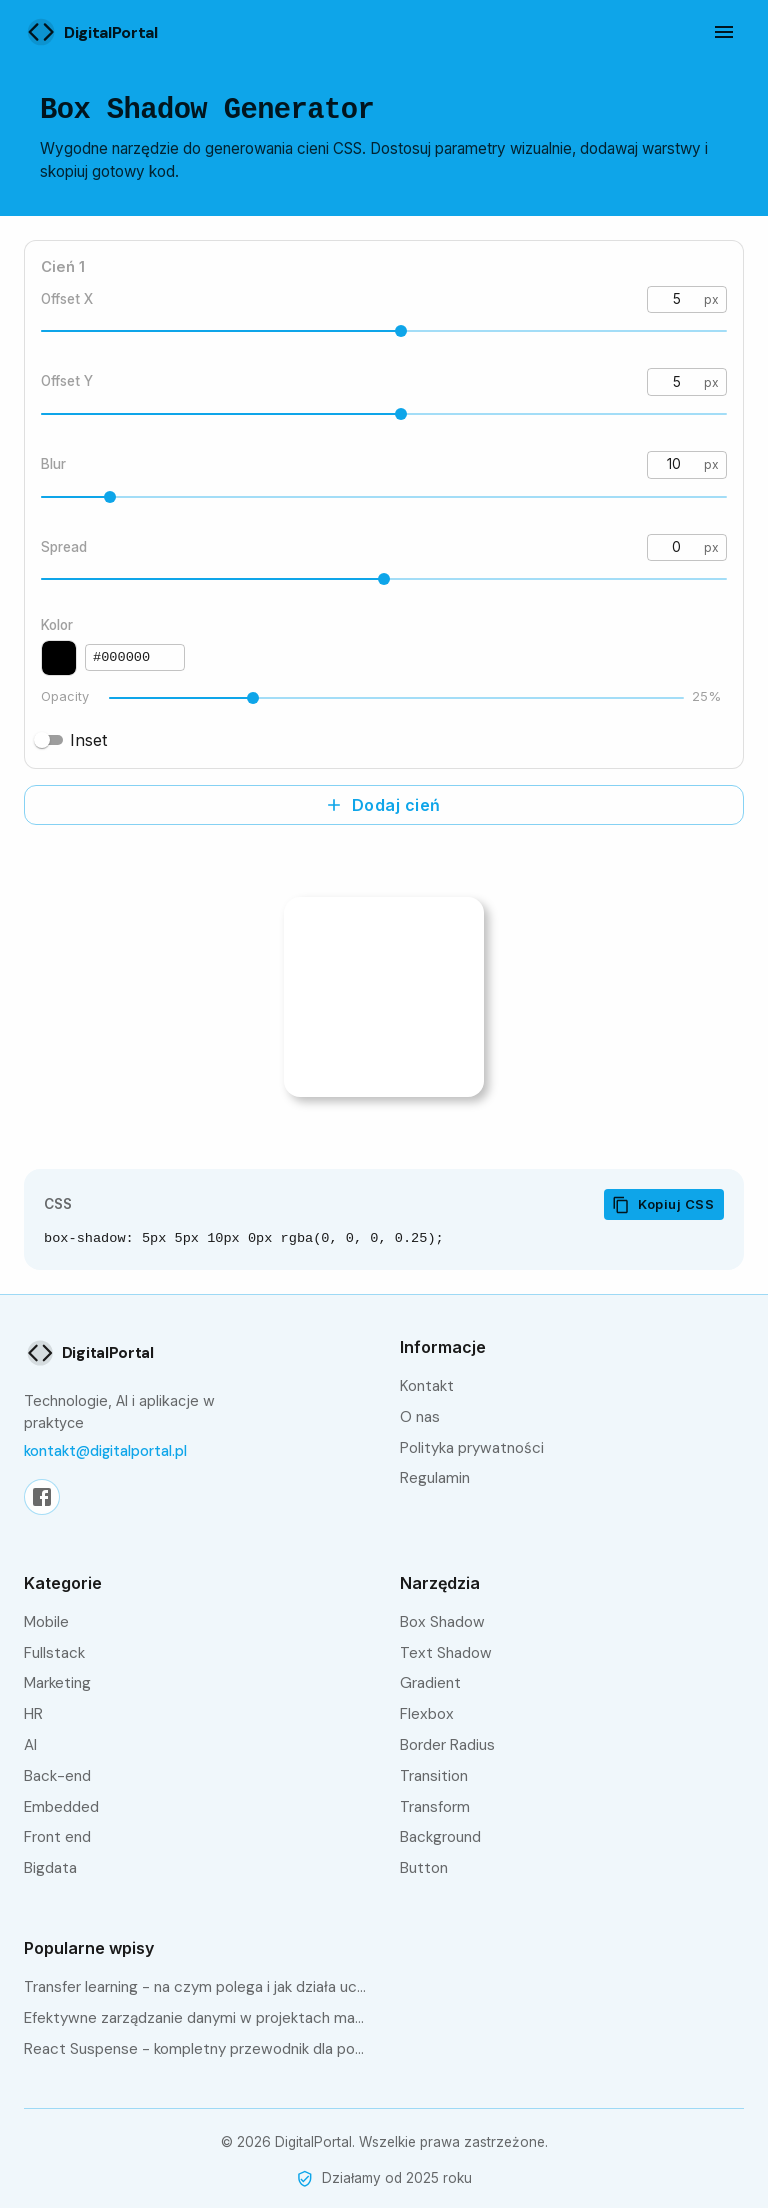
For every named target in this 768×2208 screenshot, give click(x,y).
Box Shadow (442, 1622)
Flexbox (427, 1714)
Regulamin (435, 1478)
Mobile (46, 1622)
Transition (434, 1776)
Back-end (57, 1776)
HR (33, 1714)
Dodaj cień (382, 805)
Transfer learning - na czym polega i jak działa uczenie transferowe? (196, 1987)
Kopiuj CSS (663, 1205)
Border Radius (447, 1745)
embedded (61, 1807)
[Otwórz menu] (724, 32)
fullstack (54, 1653)
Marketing (57, 1683)
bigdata (50, 1868)
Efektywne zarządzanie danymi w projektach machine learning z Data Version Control (196, 2018)
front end (57, 1837)
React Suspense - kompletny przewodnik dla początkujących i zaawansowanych (196, 2049)
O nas (420, 1417)
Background (440, 1837)
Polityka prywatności (472, 1448)
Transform (435, 1807)
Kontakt (427, 1386)
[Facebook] (42, 1497)
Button (424, 1868)
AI (30, 1745)
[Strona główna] (109, 32)
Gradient (430, 1683)
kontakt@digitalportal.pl (105, 1451)
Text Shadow (446, 1653)
